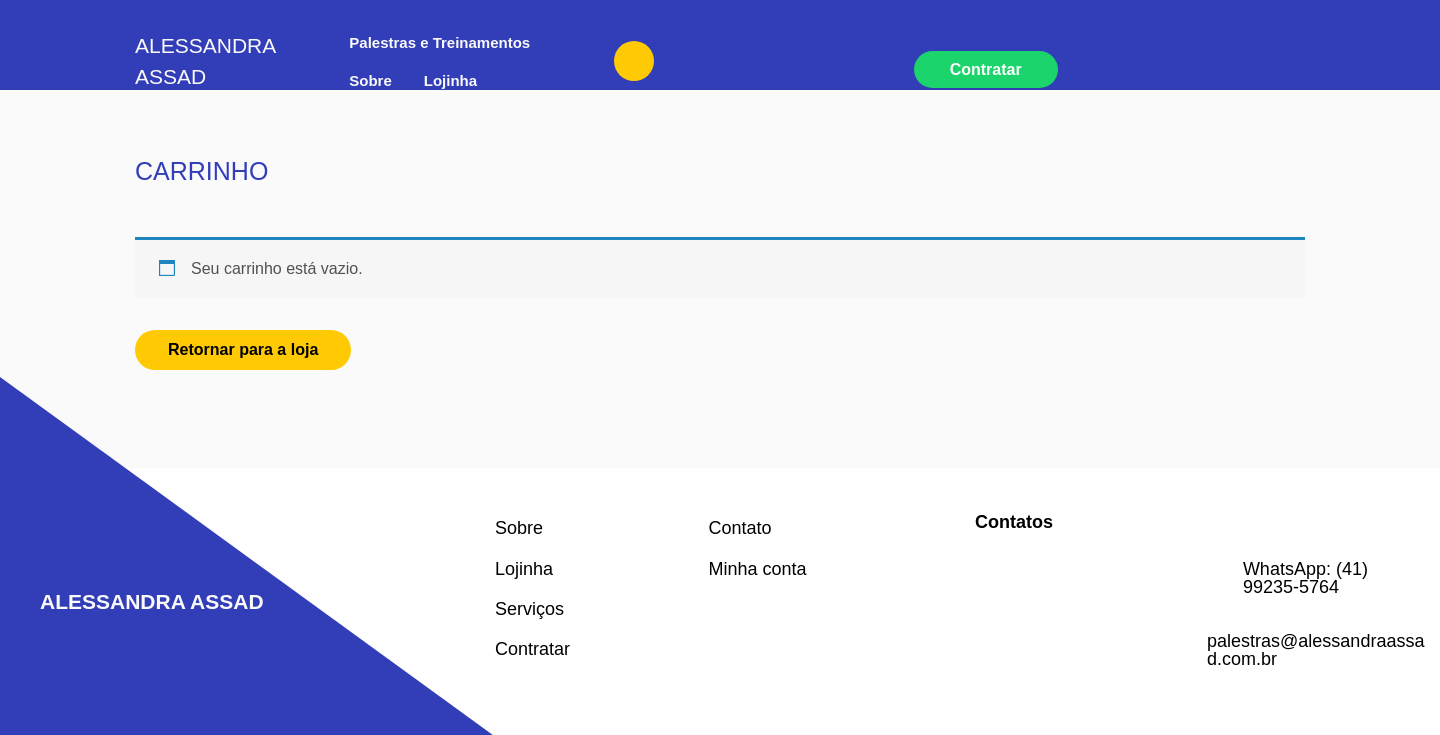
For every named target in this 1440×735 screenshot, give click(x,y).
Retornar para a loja (243, 349)
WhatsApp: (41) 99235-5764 (1305, 578)
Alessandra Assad (152, 601)
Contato (740, 528)
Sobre (370, 80)
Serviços (529, 609)
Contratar (986, 69)
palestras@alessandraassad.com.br (1315, 650)
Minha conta (758, 569)
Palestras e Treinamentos (439, 42)
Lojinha (450, 80)
